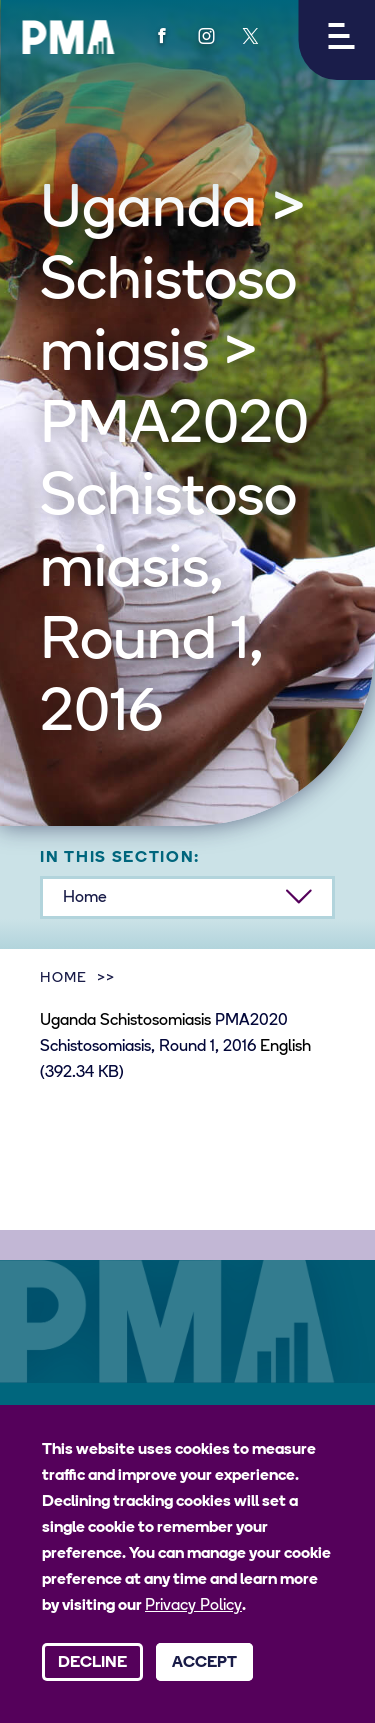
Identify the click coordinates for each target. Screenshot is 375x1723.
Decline (92, 1663)
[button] (336, 40)
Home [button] (85, 898)
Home (63, 978)
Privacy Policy (193, 1606)
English (285, 1047)
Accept (204, 1663)
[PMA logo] (68, 37)
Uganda (68, 1021)
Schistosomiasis (155, 1021)
